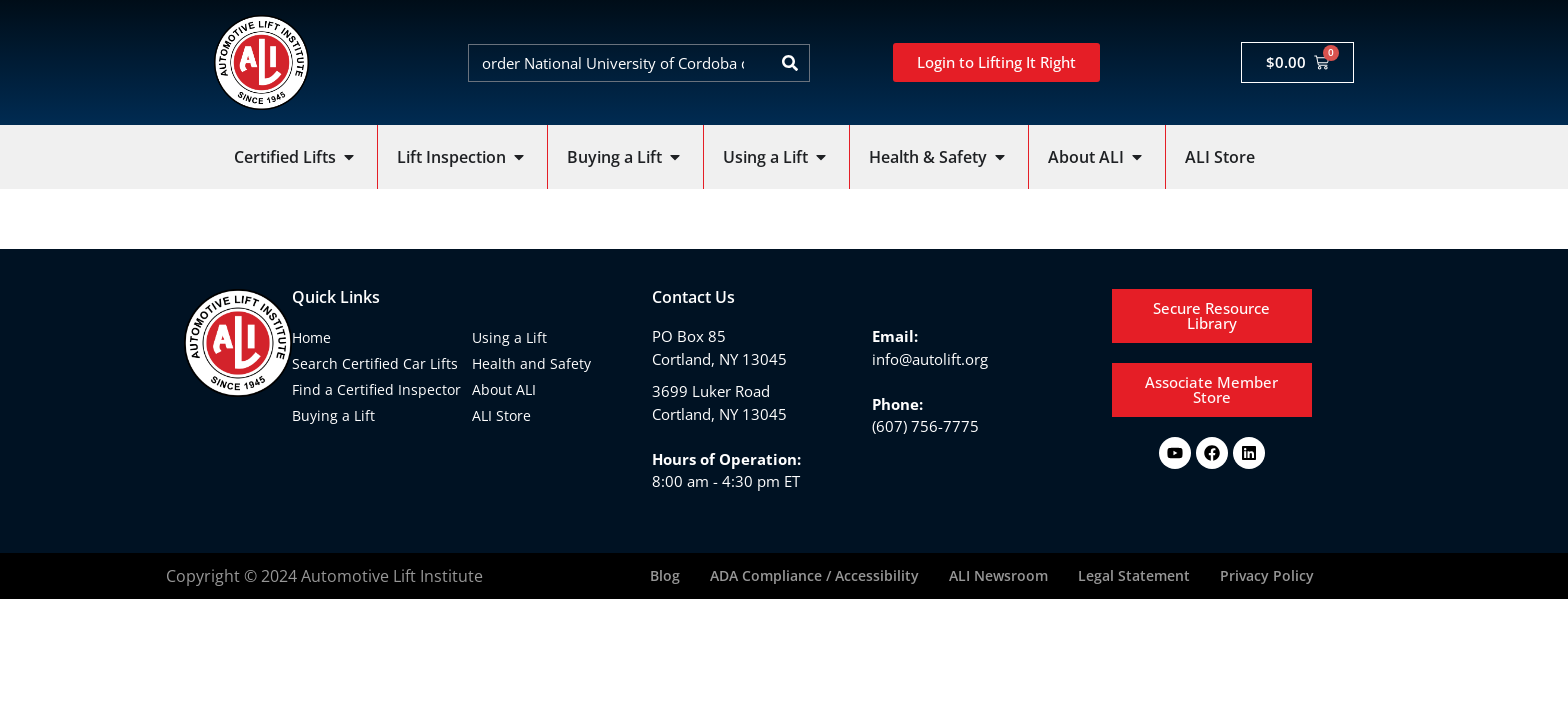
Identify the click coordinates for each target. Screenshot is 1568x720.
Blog (665, 575)
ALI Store (501, 415)
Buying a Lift (333, 415)
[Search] (790, 63)
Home (311, 337)
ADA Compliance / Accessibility (814, 575)
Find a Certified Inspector (376, 389)
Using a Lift (509, 337)
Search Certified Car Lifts (375, 363)
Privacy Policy (1267, 575)
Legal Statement (1134, 575)
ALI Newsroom (998, 575)
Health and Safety (531, 363)
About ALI (504, 389)
